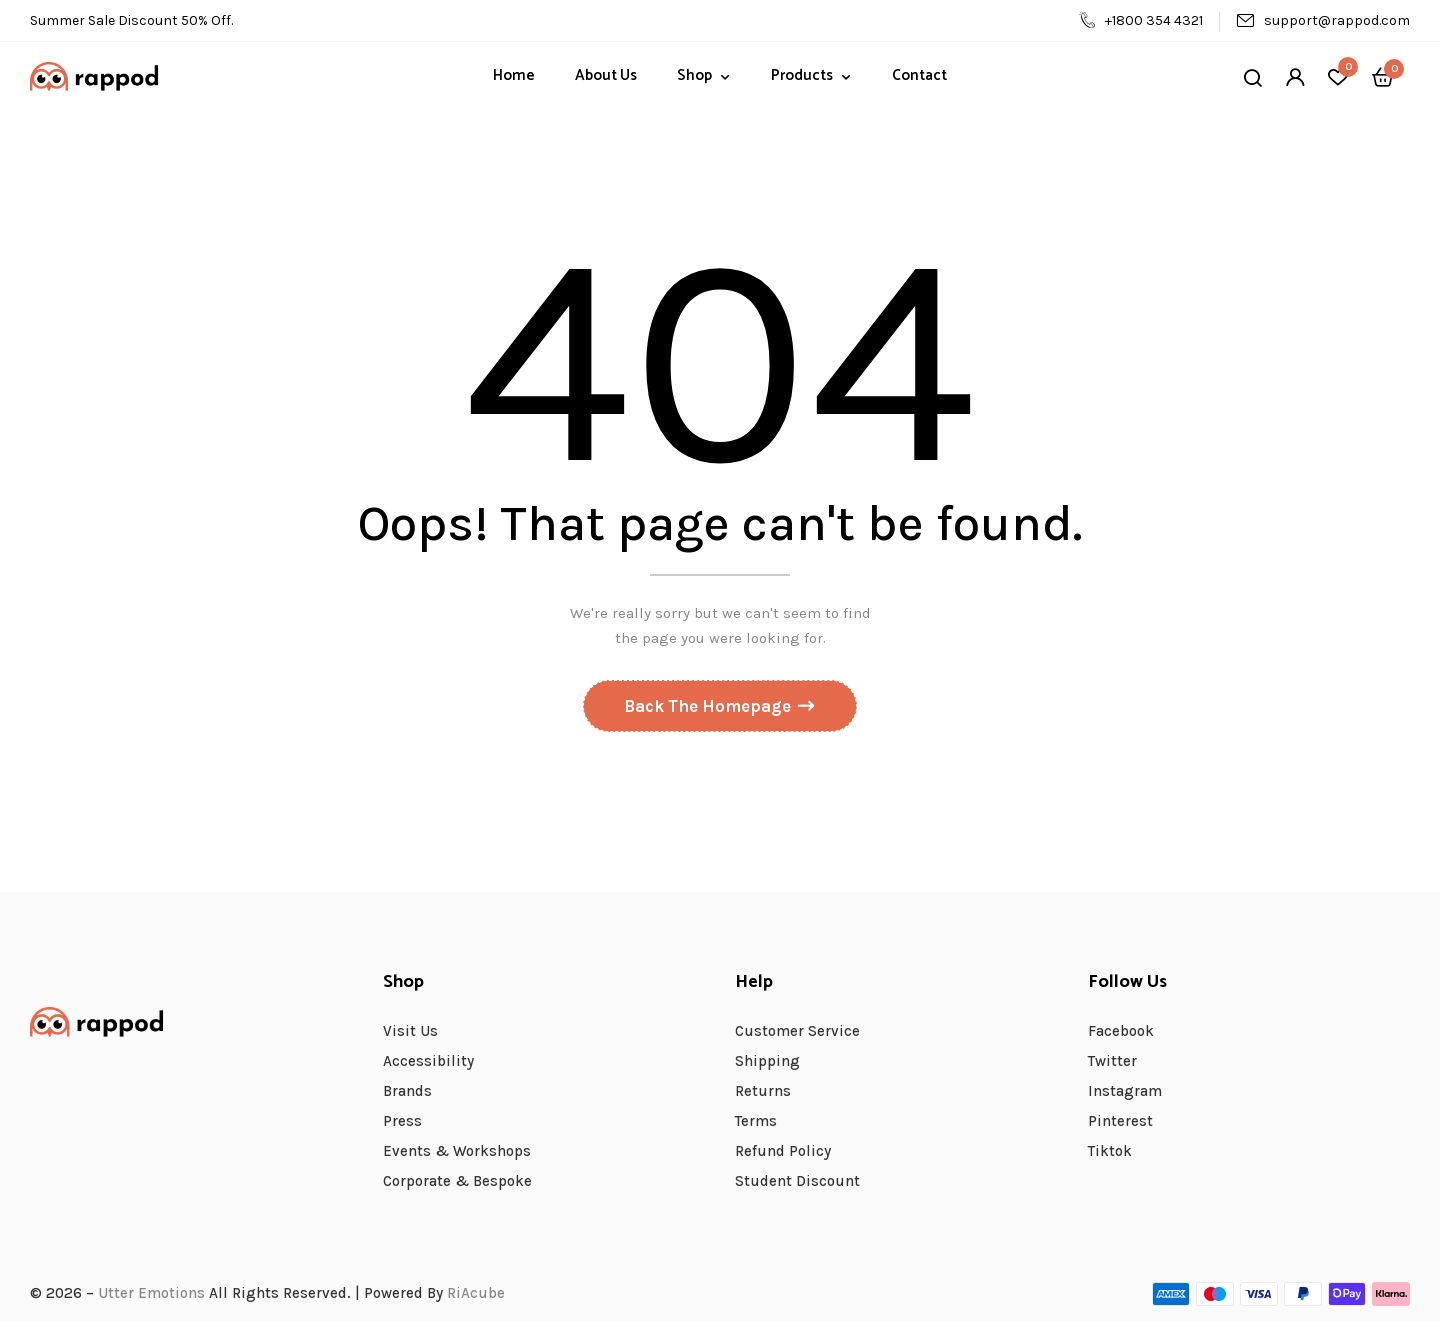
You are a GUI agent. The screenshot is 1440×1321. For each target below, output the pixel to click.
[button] (1383, 76)
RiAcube (476, 1293)
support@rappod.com (1323, 20)
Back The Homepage (709, 707)
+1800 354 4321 (1141, 20)
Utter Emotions (151, 1293)
